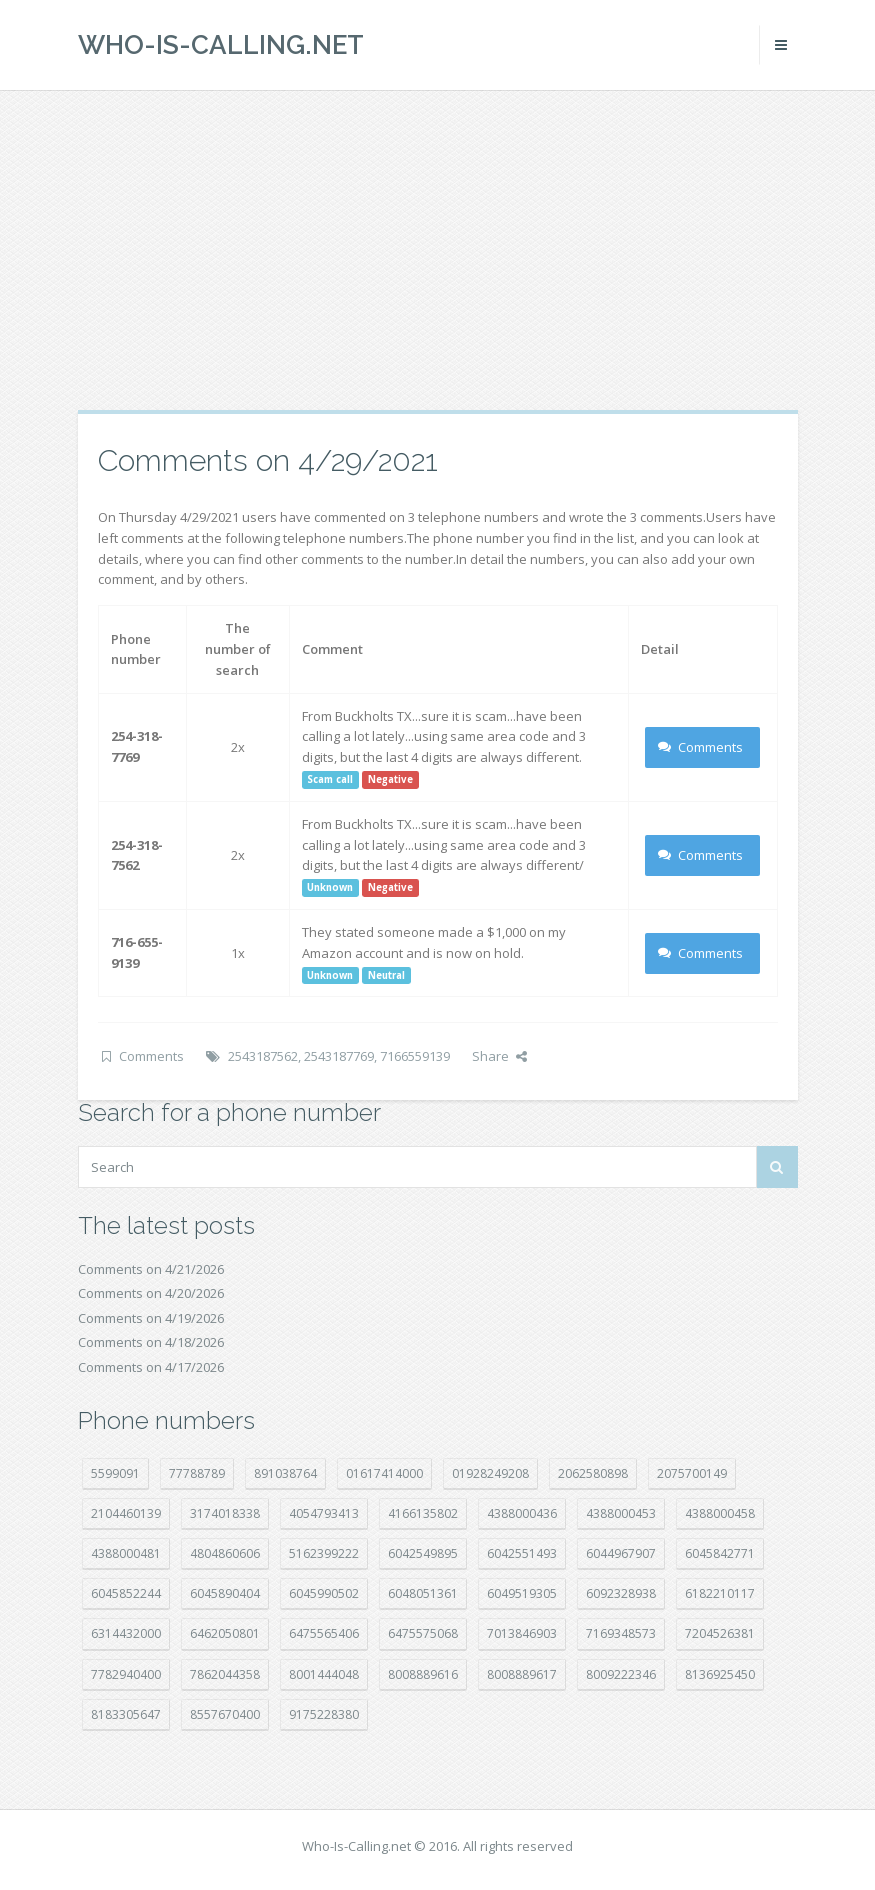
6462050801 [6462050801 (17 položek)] (225, 1633)
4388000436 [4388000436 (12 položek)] (522, 1513)
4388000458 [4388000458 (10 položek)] (720, 1513)
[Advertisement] (437, 250)
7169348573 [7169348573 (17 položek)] (621, 1633)
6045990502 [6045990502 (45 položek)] (324, 1593)
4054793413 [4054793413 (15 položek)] (324, 1513)
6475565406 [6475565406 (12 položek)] (324, 1633)
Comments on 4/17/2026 (151, 1367)
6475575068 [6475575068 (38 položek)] (423, 1633)
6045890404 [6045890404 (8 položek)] (225, 1593)
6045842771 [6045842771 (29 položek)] (720, 1553)
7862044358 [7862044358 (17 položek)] (225, 1674)
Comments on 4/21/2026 (151, 1269)
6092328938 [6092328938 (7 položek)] (621, 1593)
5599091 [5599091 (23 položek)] (115, 1473)
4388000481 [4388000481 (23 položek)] (126, 1553)
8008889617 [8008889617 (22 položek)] (522, 1674)
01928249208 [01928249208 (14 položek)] (490, 1473)
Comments (700, 747)
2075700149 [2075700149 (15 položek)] (692, 1473)
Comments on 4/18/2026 (151, 1342)
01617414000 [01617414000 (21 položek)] (384, 1473)
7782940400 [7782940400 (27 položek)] (126, 1674)
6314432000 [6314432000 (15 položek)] (126, 1633)
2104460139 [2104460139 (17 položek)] (126, 1513)
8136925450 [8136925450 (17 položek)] (720, 1674)
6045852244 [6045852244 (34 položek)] (126, 1593)
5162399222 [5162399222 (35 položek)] (324, 1553)
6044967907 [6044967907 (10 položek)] (621, 1553)
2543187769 (339, 1056)
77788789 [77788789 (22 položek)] (197, 1473)
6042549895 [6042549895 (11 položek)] (423, 1553)
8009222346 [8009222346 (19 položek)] (621, 1674)
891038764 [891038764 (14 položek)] (285, 1473)
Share (499, 1056)
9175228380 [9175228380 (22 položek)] (324, 1714)
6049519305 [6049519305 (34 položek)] (522, 1593)
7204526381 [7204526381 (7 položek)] (720, 1633)
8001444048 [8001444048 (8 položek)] (324, 1674)
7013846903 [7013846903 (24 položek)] (522, 1633)
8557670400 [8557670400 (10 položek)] (225, 1714)
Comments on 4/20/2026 (151, 1293)
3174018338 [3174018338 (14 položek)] (225, 1513)
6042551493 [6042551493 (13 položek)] (522, 1553)
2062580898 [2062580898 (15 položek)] (593, 1473)
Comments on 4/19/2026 (151, 1318)
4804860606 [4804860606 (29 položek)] (225, 1553)
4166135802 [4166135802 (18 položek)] (423, 1513)
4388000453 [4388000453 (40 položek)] (621, 1513)
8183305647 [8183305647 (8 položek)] (126, 1714)
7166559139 (415, 1056)
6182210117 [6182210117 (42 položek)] (720, 1593)
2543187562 (263, 1056)
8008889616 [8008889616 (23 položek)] (423, 1674)
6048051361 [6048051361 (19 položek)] (423, 1593)
